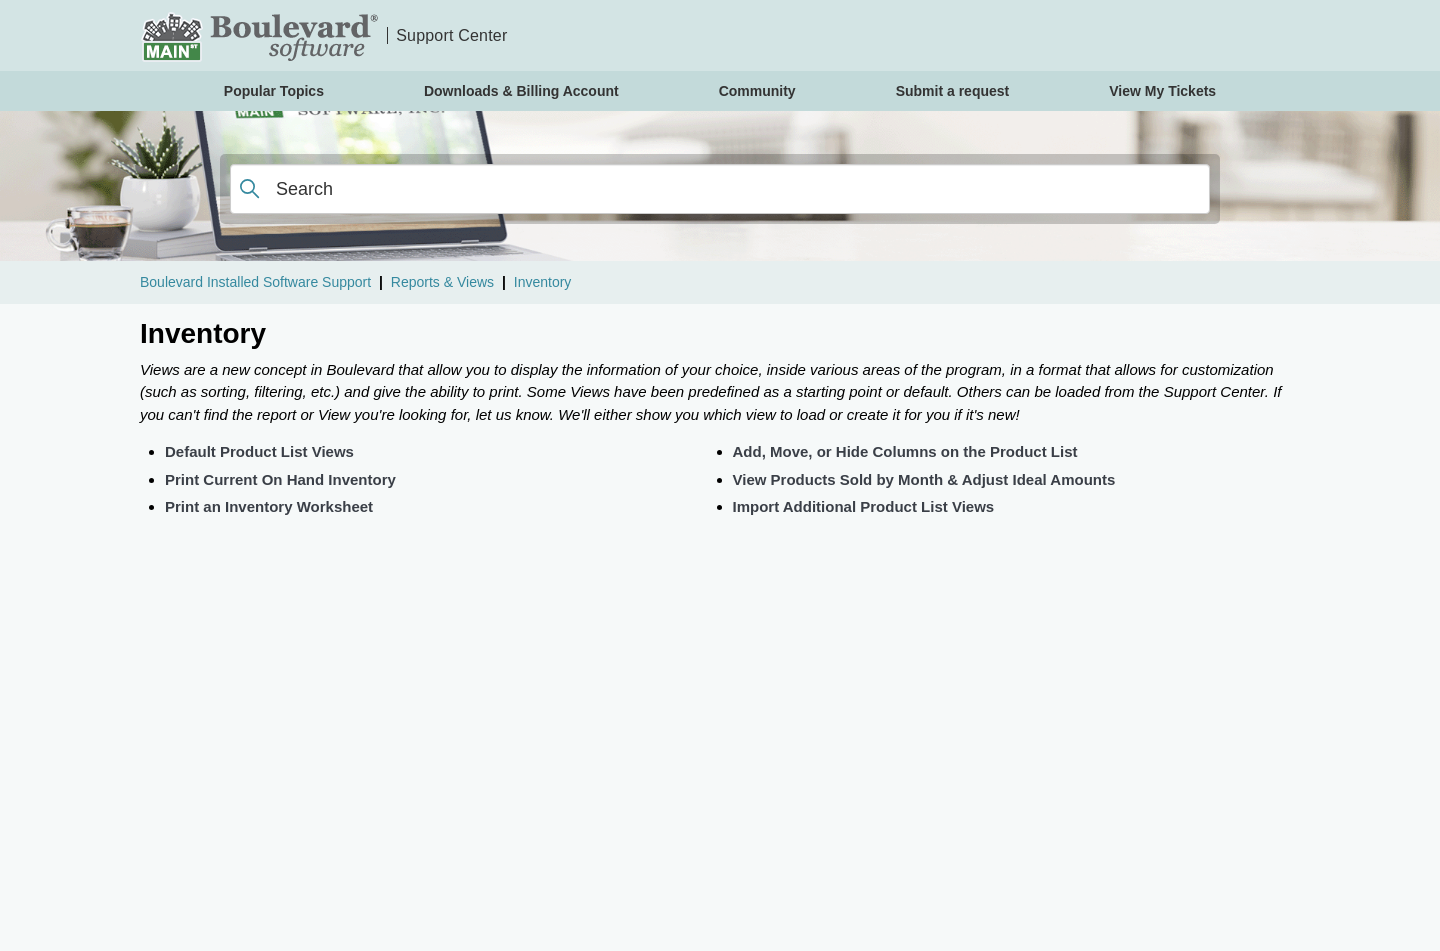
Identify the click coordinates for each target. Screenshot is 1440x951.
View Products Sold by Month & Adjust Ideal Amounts (924, 479)
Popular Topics (274, 91)
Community (757, 91)
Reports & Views (442, 282)
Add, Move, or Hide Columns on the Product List (905, 451)
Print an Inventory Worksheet (269, 506)
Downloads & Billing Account (521, 91)
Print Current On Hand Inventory (280, 479)
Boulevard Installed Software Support (255, 282)
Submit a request (953, 91)
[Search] (720, 189)
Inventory (543, 282)
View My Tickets (1162, 91)
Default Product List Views (259, 451)
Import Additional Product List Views (864, 506)
